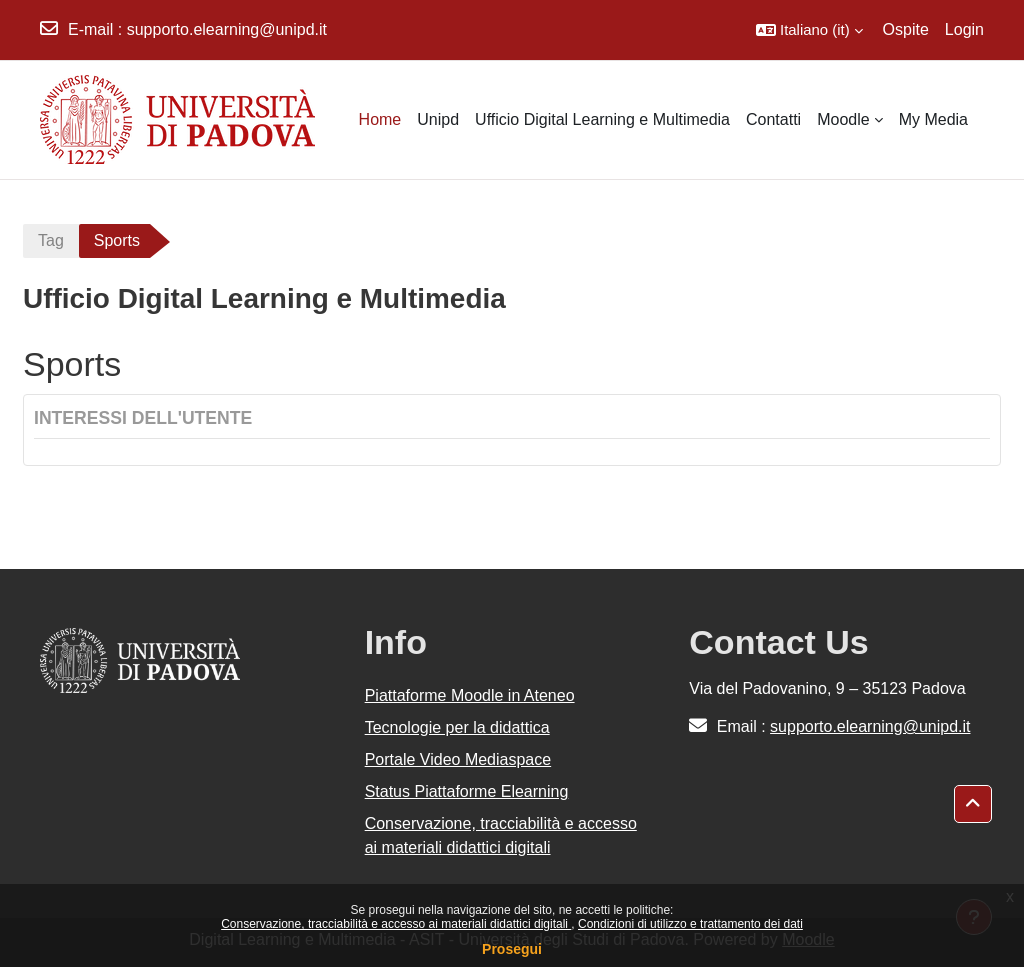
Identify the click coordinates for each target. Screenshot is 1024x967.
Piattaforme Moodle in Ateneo (470, 695)
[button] (809, 30)
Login (964, 29)
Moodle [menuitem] (843, 119)
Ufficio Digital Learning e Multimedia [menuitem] (602, 119)
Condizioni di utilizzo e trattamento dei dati (690, 924)
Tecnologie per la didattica (457, 727)
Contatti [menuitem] (773, 119)
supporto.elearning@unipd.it (227, 29)
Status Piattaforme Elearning (467, 791)
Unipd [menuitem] (438, 119)
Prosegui (512, 949)
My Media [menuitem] (933, 119)
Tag (51, 240)
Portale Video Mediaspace (458, 759)
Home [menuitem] (380, 119)
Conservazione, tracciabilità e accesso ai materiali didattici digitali (396, 924)
